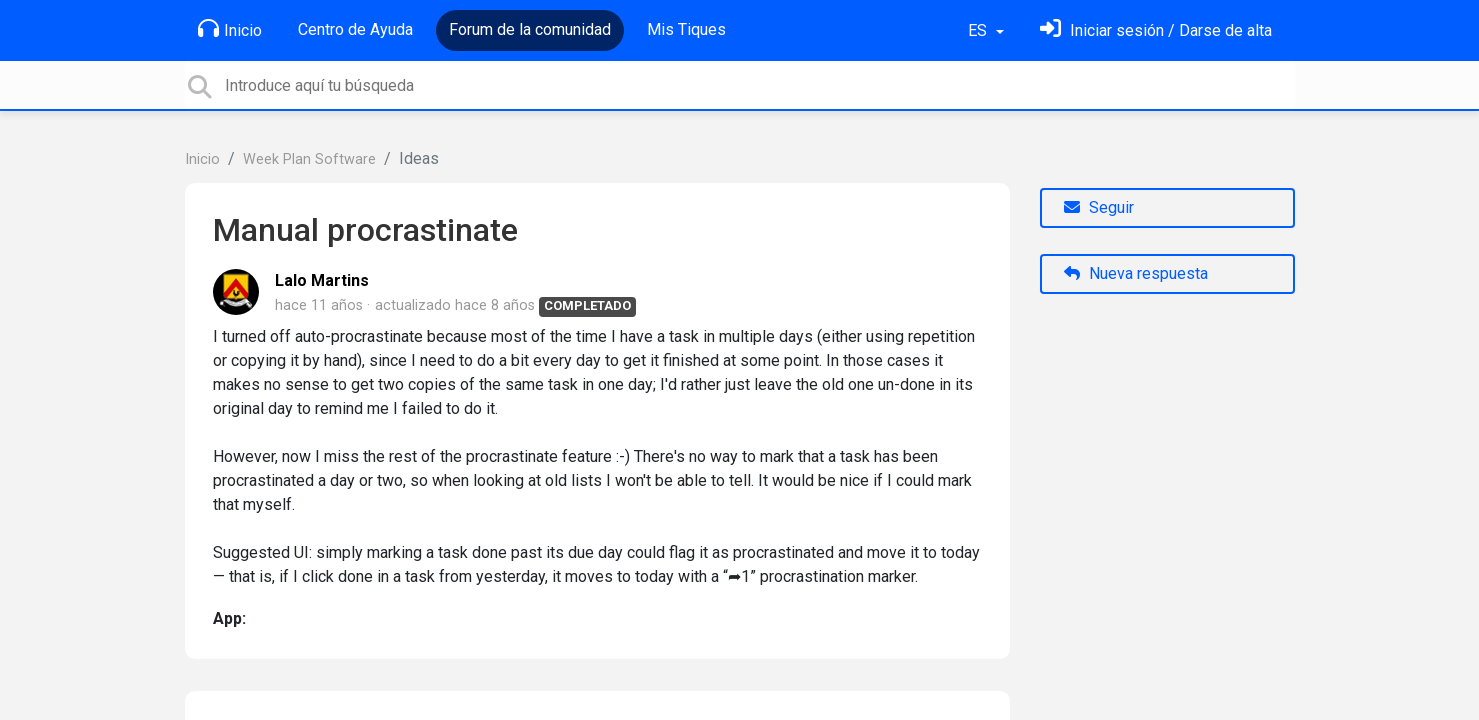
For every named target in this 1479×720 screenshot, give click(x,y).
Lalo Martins (322, 280)
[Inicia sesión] (1156, 30)
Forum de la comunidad (530, 29)
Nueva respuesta (1136, 273)
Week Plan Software (309, 159)
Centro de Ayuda (355, 29)
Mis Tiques (686, 29)
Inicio (230, 29)
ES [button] (979, 30)
